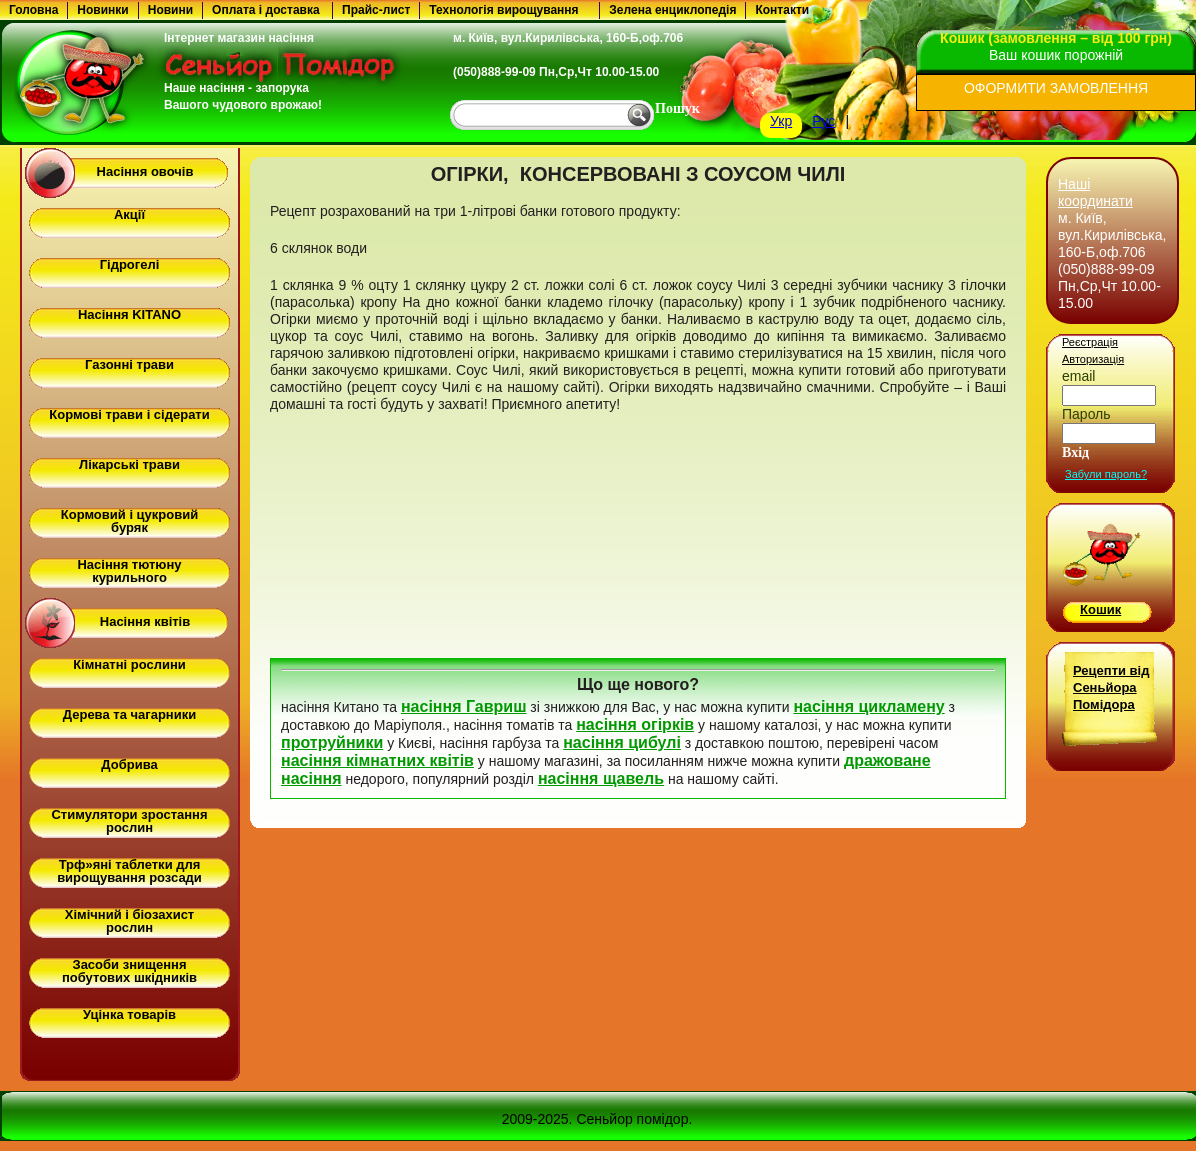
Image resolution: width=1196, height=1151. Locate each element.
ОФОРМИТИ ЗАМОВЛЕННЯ (1056, 88)
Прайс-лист (376, 10)
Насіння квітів (145, 621)
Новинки (102, 10)
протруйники (332, 742)
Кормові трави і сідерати (129, 414)
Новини (170, 10)
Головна (33, 10)
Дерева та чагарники (129, 714)
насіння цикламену (868, 706)
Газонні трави (129, 364)
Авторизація (1093, 359)
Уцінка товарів (129, 1014)
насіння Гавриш (464, 706)
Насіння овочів (145, 171)
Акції (129, 214)
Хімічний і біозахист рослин (129, 921)
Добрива (129, 764)
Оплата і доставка (266, 10)
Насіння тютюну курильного (129, 571)
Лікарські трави (129, 464)
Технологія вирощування (503, 10)
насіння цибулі (622, 742)
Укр (781, 121)
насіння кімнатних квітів (377, 760)
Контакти (782, 10)
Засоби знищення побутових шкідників (129, 971)
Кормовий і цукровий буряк (129, 521)
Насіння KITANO (129, 314)
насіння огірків (635, 724)
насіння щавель (601, 778)
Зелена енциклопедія (672, 10)
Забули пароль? (1106, 474)
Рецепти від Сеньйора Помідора (1111, 687)
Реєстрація (1090, 342)
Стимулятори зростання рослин (129, 821)
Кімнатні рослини (129, 664)
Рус (823, 121)
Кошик (1100, 609)
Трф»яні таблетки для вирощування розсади (129, 871)
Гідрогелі (130, 264)
